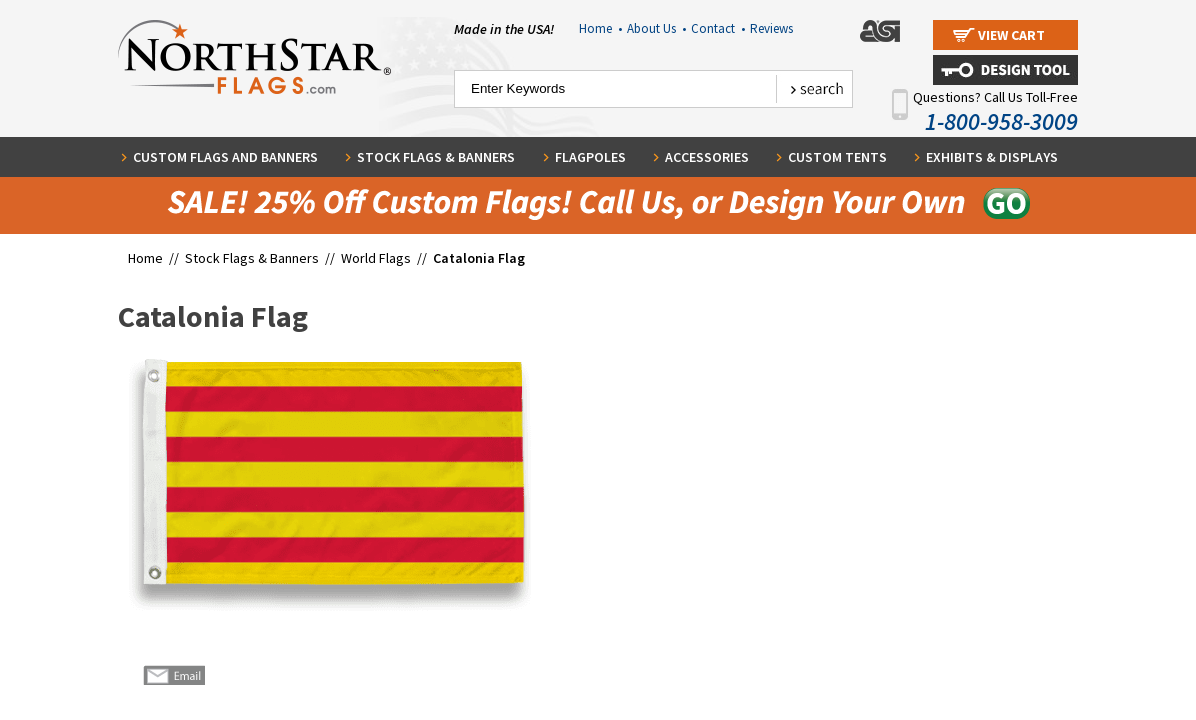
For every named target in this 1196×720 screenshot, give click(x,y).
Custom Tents (837, 157)
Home (600, 28)
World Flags (376, 258)
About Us (656, 28)
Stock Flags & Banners (436, 157)
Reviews (771, 28)
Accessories (707, 157)
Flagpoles (590, 157)
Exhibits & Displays (992, 157)
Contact (718, 28)
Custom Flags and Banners (225, 157)
